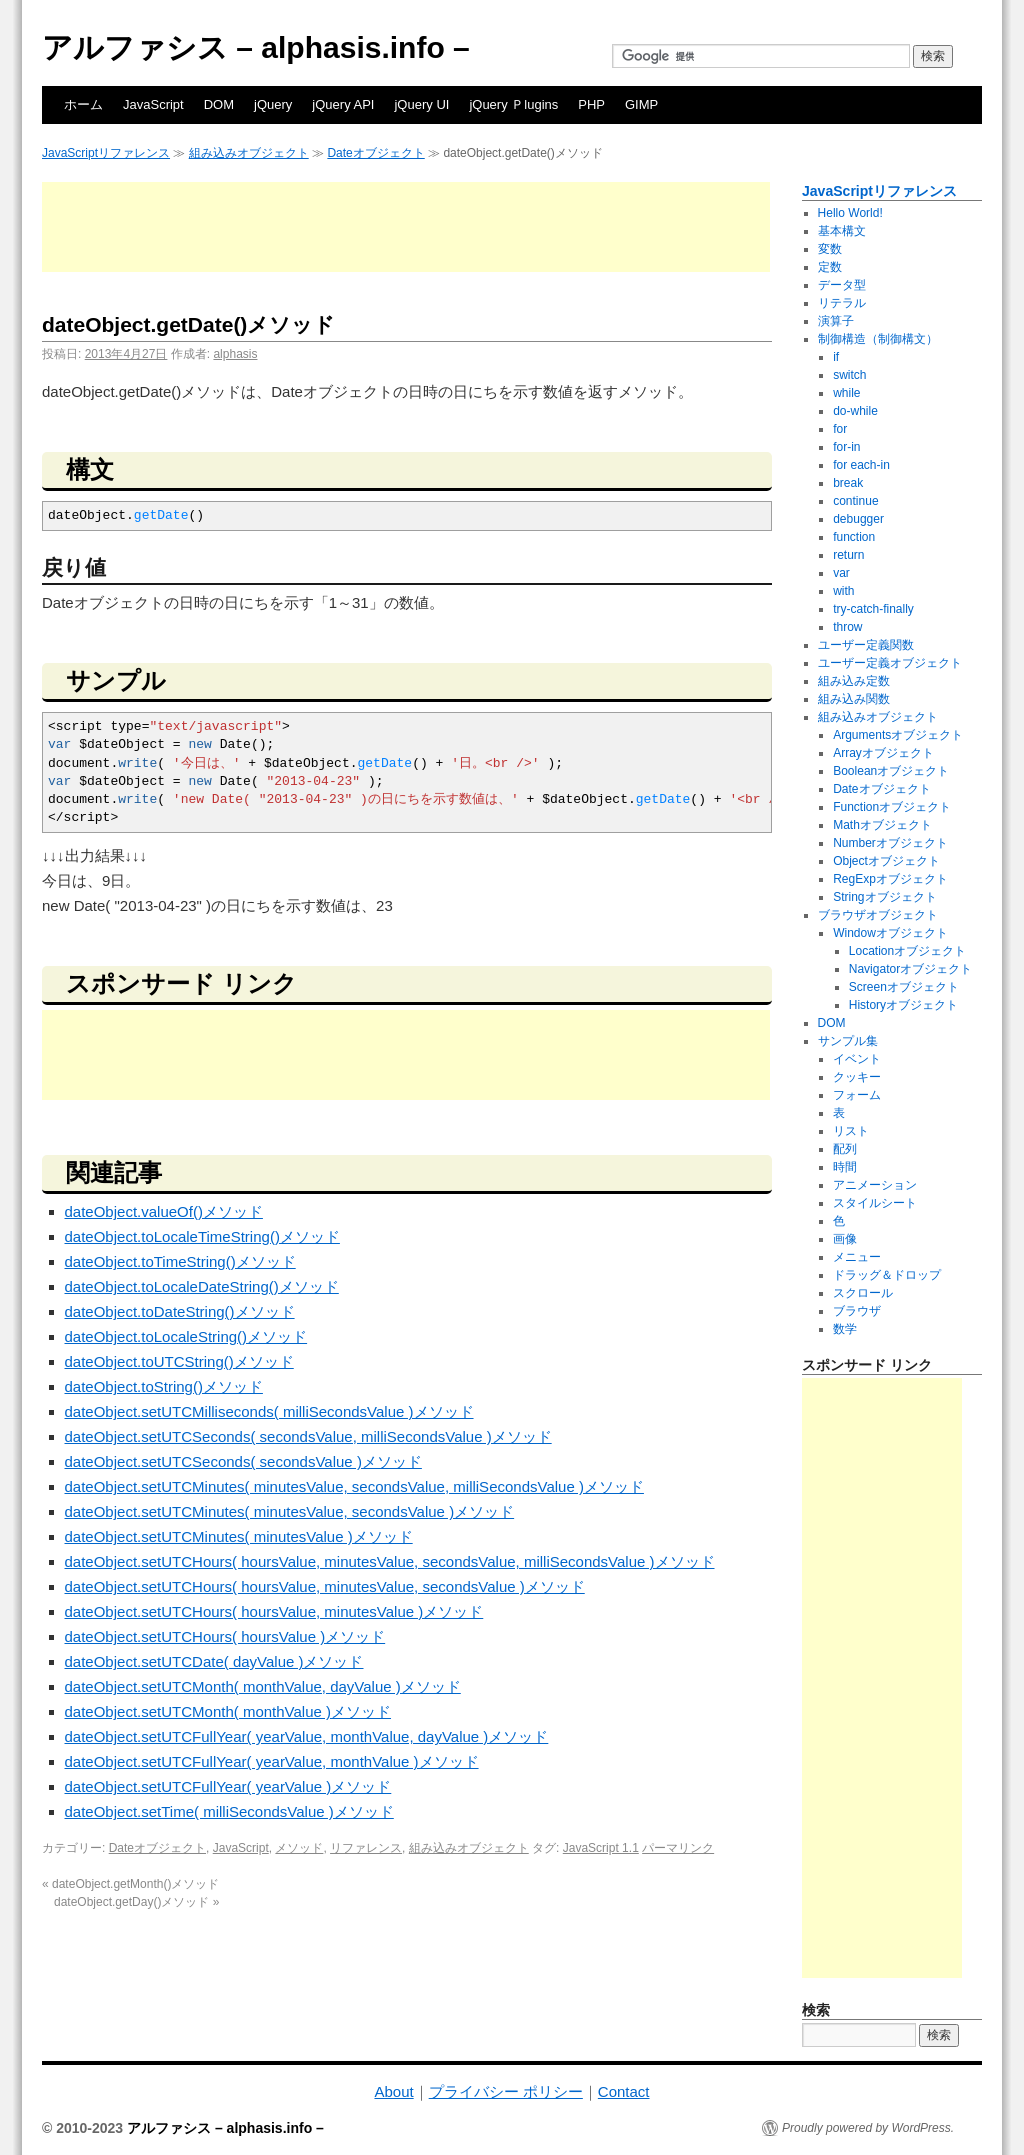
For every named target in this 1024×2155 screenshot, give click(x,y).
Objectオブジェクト (886, 861)
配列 (845, 1149)
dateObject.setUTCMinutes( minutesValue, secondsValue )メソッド (290, 1511)
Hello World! (850, 213)
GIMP (641, 104)
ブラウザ (857, 1311)
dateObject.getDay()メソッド (136, 1902)
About (393, 2091)
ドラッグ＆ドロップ (887, 1275)
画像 (845, 1239)
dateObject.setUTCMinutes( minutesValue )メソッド (239, 1536)
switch (849, 375)
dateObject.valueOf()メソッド (164, 1211)
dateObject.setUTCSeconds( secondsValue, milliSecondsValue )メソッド (308, 1436)
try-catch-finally (873, 609)
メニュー (857, 1257)
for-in (846, 447)
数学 (845, 1329)
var (841, 573)
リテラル (842, 303)
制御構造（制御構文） (878, 339)
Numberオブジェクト (890, 843)
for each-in (861, 465)
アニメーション (875, 1185)
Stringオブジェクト (884, 897)
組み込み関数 (854, 699)
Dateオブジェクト (375, 153)
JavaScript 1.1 (601, 1848)
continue (855, 501)
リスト (851, 1131)
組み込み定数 (854, 681)
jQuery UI (421, 104)
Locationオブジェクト (907, 951)
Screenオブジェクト (904, 987)
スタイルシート (875, 1203)
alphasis (235, 354)
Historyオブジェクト (903, 1005)
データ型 (842, 285)
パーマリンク (678, 1848)
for (840, 429)
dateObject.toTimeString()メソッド (180, 1261)
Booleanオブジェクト (891, 771)
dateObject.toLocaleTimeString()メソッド (202, 1236)
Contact (624, 2091)
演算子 (836, 321)
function (854, 537)
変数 (830, 249)
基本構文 (842, 231)
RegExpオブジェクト (890, 879)
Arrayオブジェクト (883, 753)
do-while (855, 411)
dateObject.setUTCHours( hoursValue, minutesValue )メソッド (274, 1611)
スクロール (863, 1293)
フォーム (857, 1095)
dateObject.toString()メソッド (164, 1386)
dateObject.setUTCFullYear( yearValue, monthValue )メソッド (272, 1761)
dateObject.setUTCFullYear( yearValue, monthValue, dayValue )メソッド (307, 1736)
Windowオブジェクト (890, 933)
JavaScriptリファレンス (106, 153)
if (836, 357)
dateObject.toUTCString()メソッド (179, 1361)
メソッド (299, 1848)
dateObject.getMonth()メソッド (130, 1884)
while (846, 393)
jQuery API (343, 104)
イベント (857, 1059)
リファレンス (366, 1848)
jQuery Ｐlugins (513, 104)
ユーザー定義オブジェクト (890, 663)
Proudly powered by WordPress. (868, 2128)
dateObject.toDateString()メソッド (180, 1311)
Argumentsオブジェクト (898, 735)
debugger (858, 519)
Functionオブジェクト (892, 807)
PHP (591, 104)
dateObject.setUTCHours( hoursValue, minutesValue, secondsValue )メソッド (325, 1586)
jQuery (273, 104)
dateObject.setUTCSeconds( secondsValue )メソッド (243, 1461)
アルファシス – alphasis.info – (256, 47)
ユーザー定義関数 (866, 645)
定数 (830, 267)
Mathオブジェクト (882, 825)
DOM (219, 104)
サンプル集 (848, 1041)
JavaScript (153, 104)
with (843, 591)
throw (847, 627)
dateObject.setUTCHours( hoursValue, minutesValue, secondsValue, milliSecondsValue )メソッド (390, 1561)
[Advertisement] (406, 227)
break (848, 483)
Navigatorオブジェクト (910, 969)
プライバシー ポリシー (506, 2091)
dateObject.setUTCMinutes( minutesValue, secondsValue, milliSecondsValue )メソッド (354, 1486)
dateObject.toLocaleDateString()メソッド (202, 1286)
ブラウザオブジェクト (878, 915)
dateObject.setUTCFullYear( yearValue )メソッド (228, 1786)
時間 (845, 1167)
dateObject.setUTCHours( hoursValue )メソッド (225, 1636)
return (848, 555)
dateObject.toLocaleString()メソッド (186, 1336)
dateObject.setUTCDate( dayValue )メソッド (214, 1661)
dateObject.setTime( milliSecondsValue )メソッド (229, 1811)
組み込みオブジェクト (249, 153)
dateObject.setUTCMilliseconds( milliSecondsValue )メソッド (269, 1411)
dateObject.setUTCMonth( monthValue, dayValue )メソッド (263, 1686)
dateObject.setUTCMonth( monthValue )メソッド (228, 1711)
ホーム (83, 104)
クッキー (857, 1077)
